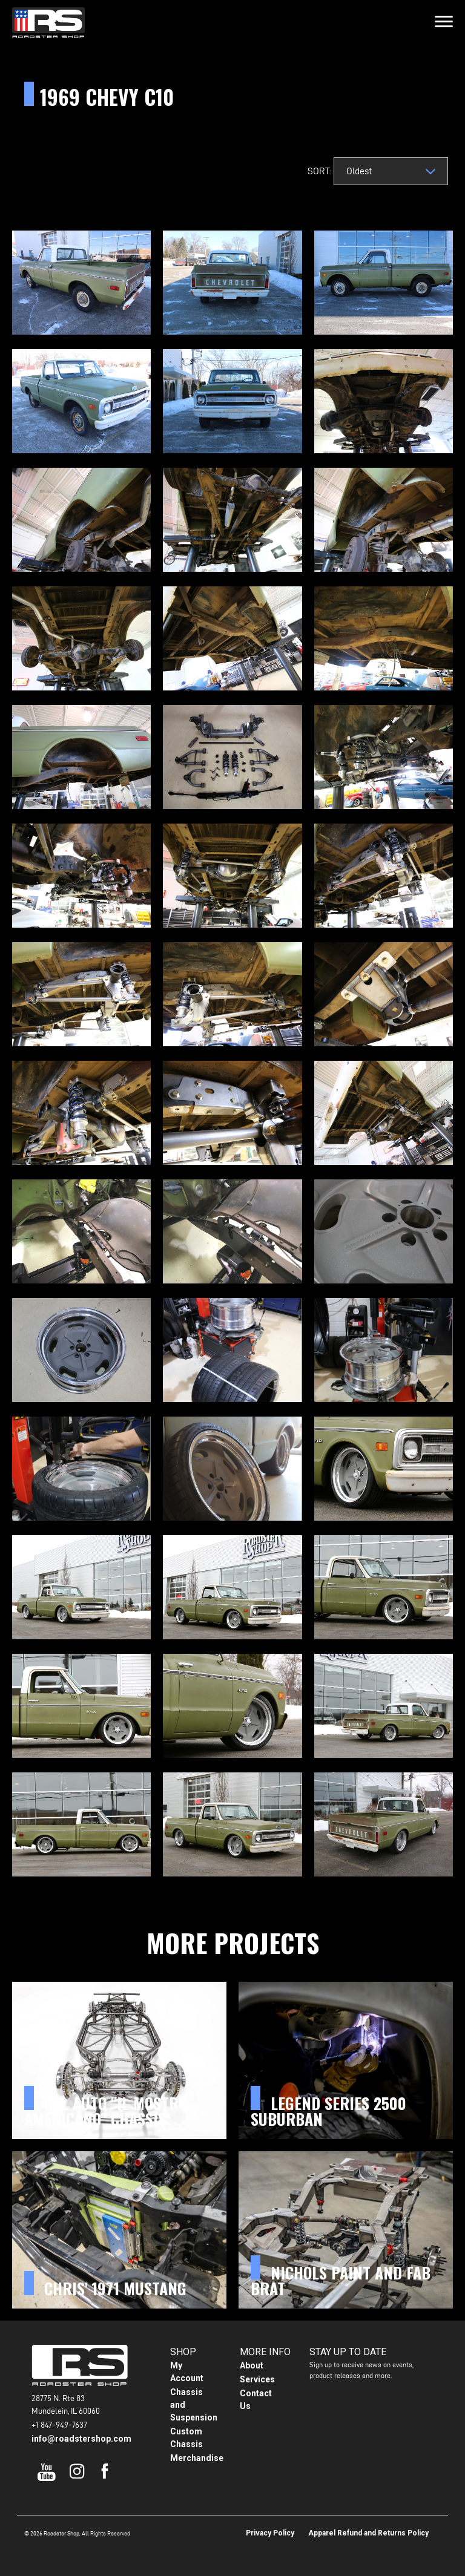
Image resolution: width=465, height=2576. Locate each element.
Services (257, 2379)
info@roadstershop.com (81, 2438)
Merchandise (196, 2458)
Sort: (317, 171)
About (251, 2365)
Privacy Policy (270, 2533)
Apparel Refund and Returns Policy (368, 2533)
